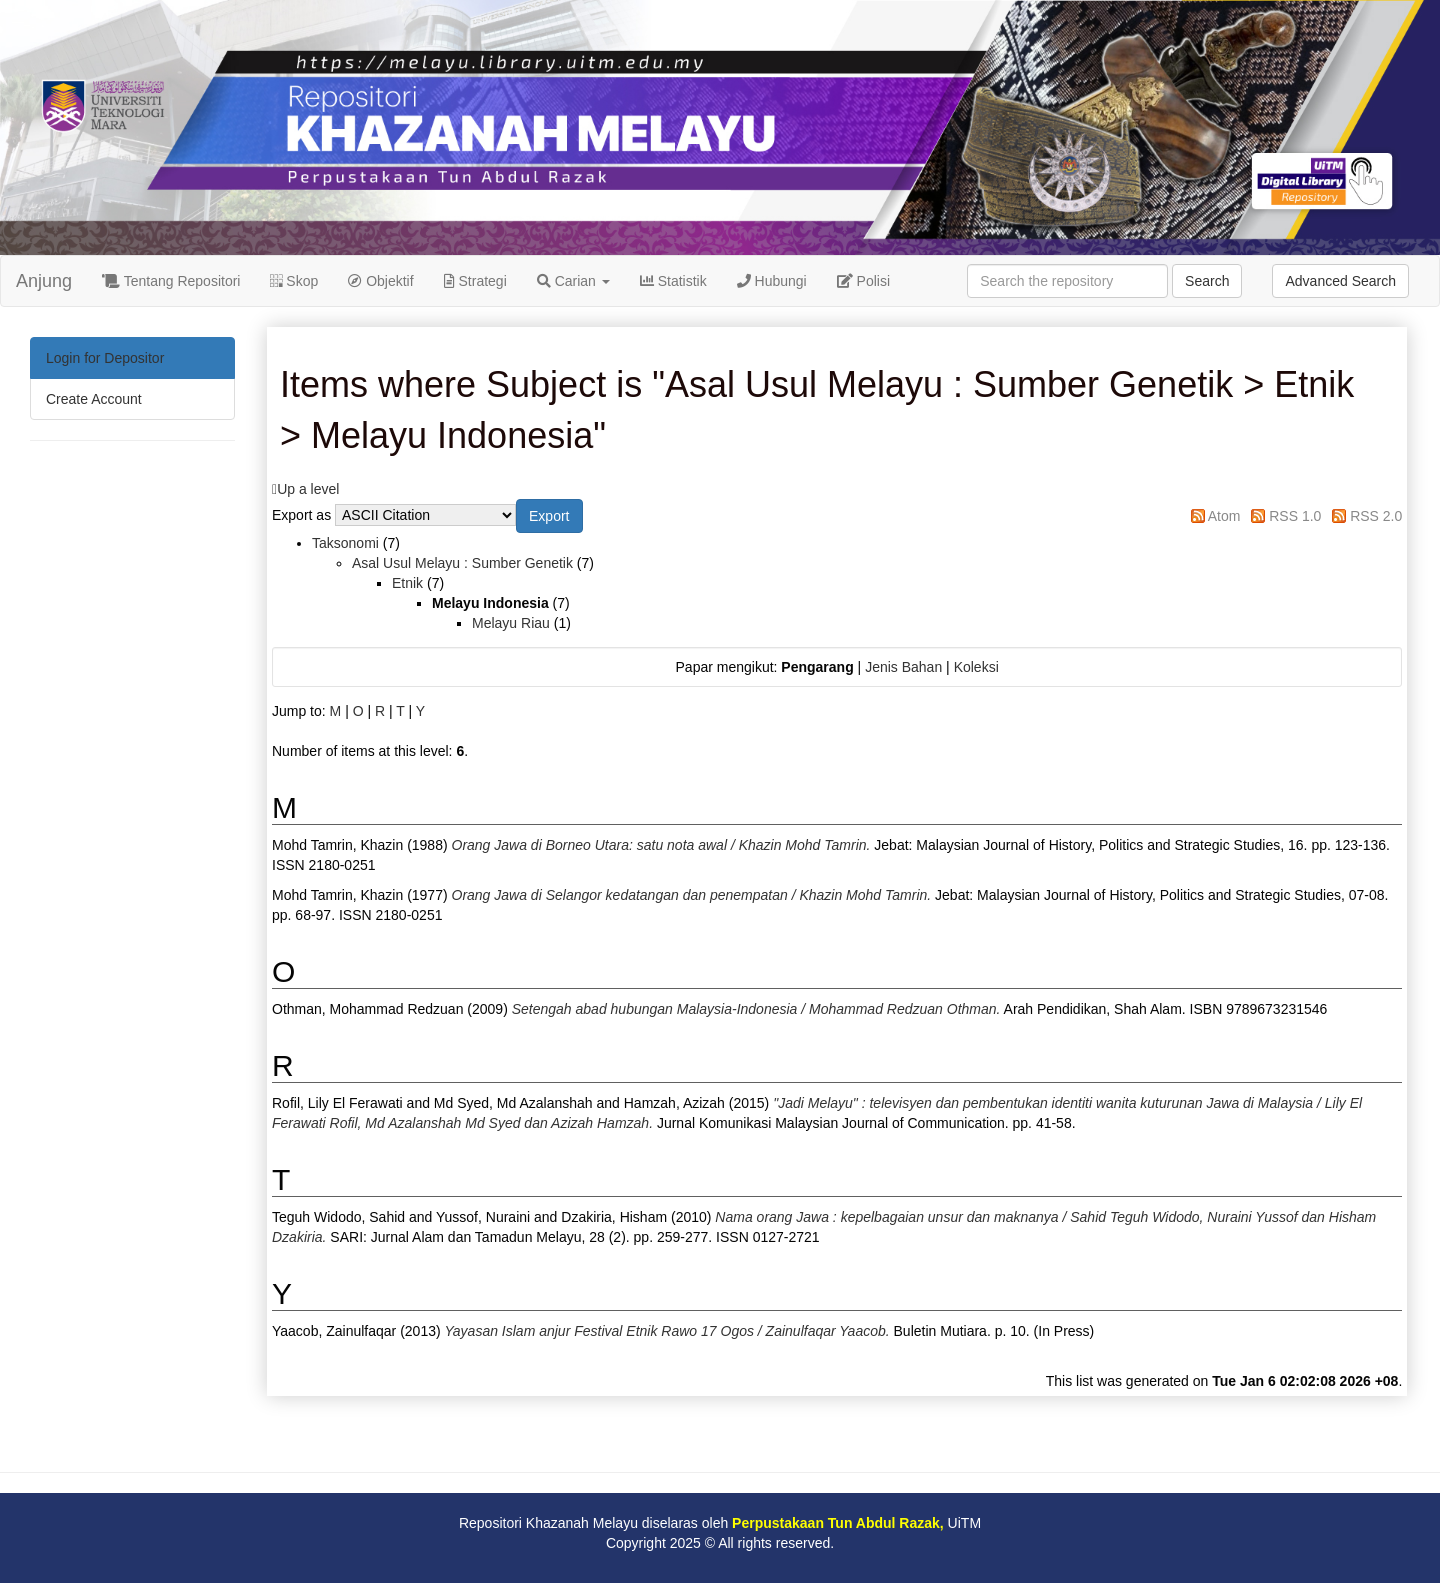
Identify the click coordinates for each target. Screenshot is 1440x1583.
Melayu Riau (511, 623)
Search (1207, 281)
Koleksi (976, 667)
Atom (1224, 516)
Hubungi (772, 281)
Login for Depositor (105, 358)
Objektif (380, 281)
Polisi (863, 281)
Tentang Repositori (171, 281)
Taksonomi (345, 543)
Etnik (407, 583)
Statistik (673, 281)
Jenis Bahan (903, 667)
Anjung (44, 281)
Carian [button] (573, 281)
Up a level (308, 489)
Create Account (94, 399)
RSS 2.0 (1376, 516)
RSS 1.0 (1295, 516)
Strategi (475, 281)
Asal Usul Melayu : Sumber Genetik (462, 563)
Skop (294, 281)
